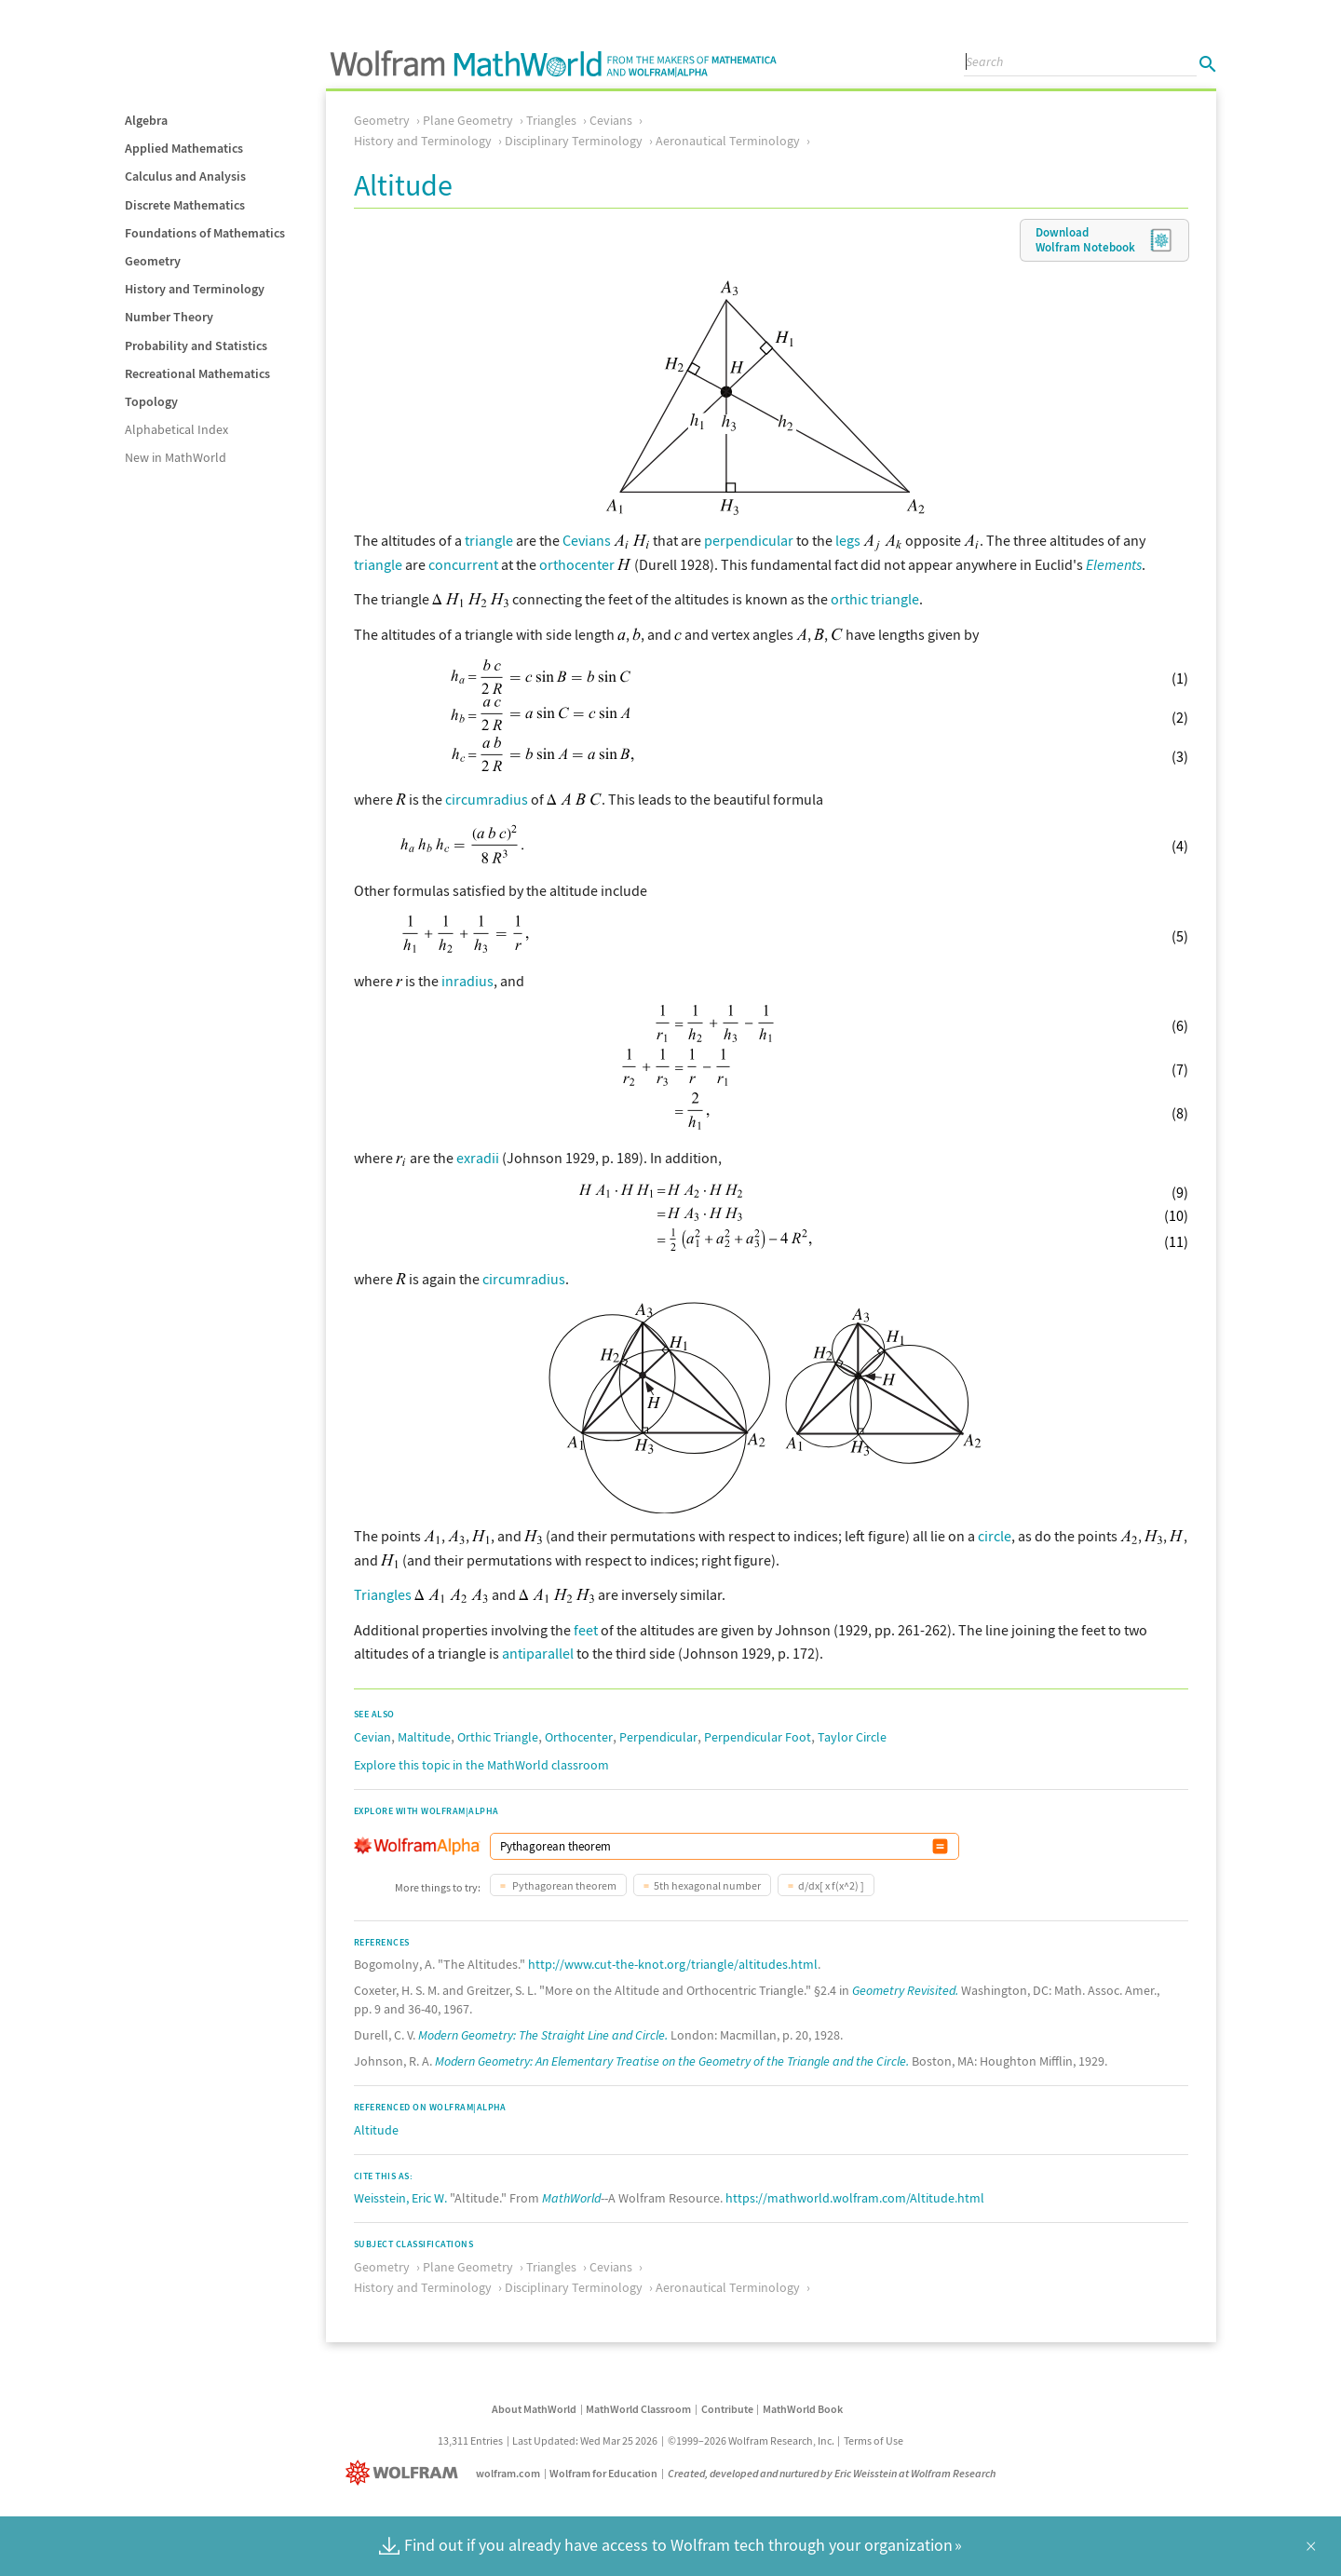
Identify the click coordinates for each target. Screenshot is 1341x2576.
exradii (477, 1157)
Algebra (146, 120)
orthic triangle (875, 599)
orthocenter (577, 564)
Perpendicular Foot (757, 1737)
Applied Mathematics (184, 148)
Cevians (610, 120)
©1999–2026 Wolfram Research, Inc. (751, 2440)
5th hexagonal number (707, 1885)
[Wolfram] (405, 2473)
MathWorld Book (803, 2409)
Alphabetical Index (176, 429)
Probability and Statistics (196, 345)
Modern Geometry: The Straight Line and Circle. (543, 2035)
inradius (467, 980)
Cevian (372, 1737)
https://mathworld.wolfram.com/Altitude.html (854, 2198)
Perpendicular (658, 1737)
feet (586, 1629)
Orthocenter (579, 1737)
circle (994, 1535)
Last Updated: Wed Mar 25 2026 (584, 2440)
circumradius (486, 799)
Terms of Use (873, 2440)
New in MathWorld (175, 457)
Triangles (551, 120)
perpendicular (748, 540)
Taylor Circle (852, 1737)
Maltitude (424, 1737)
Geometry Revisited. (905, 1990)
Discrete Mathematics (185, 205)
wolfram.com (508, 2473)
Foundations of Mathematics (205, 232)
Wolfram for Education (603, 2473)
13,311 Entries (470, 2440)
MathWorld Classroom (638, 2409)
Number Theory (169, 316)
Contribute (727, 2409)
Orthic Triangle (497, 1737)
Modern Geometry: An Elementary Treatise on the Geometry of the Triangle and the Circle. (672, 2061)
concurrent (463, 564)
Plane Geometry (468, 120)
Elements (1114, 564)
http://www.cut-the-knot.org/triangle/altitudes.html (673, 1964)
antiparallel (538, 1653)
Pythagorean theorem (563, 1885)
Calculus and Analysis (185, 176)
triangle (489, 540)
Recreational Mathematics (197, 373)
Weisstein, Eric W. (400, 2198)
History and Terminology (194, 288)
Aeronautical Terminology (728, 140)
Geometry (153, 260)
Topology (151, 401)
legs (847, 540)
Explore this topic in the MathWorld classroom (481, 1764)
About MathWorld (534, 2409)
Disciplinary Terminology (574, 140)
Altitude (376, 2130)
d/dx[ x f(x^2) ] (831, 1885)
